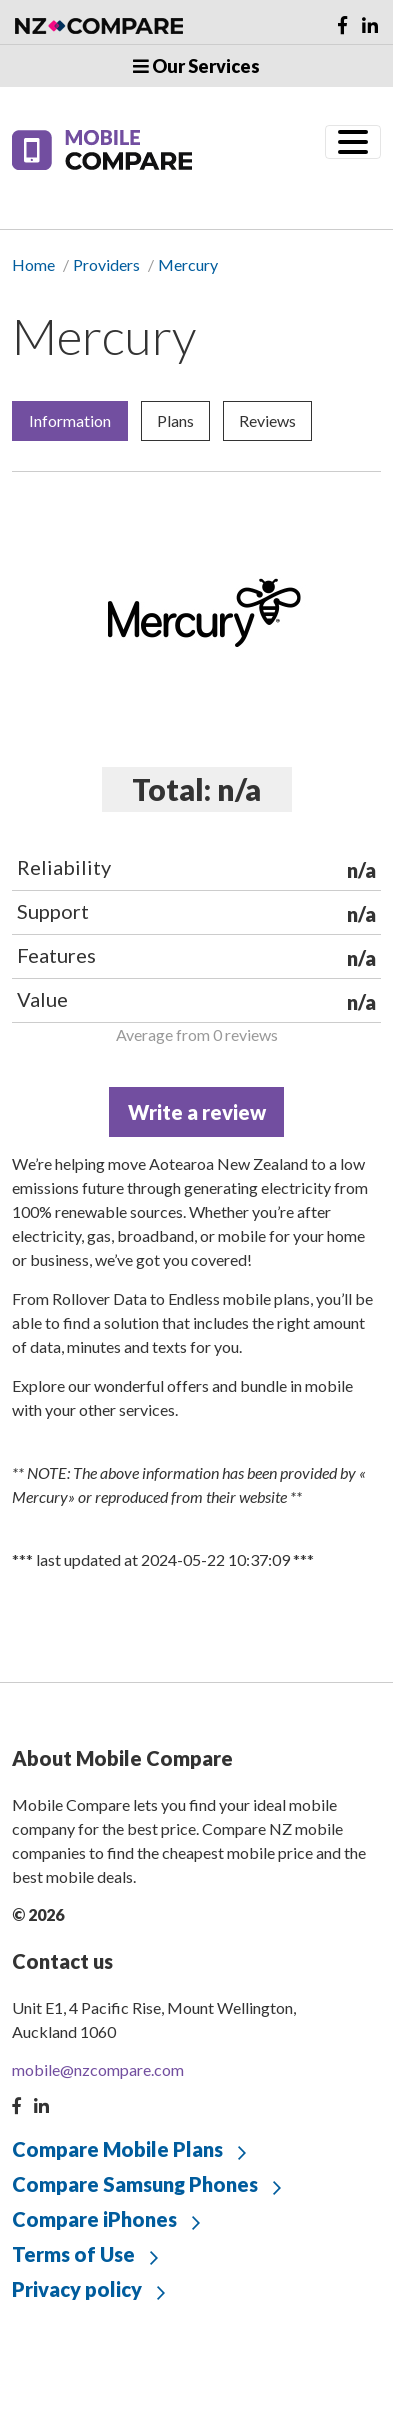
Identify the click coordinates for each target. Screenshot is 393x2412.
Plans (175, 420)
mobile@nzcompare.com (98, 2069)
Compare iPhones (94, 2219)
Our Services (196, 66)
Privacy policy (77, 2289)
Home (33, 264)
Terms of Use (73, 2254)
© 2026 (38, 1914)
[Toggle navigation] (353, 142)
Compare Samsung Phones (135, 2184)
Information (70, 420)
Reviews (267, 420)
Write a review (197, 1112)
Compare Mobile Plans (117, 2149)
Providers (106, 264)
